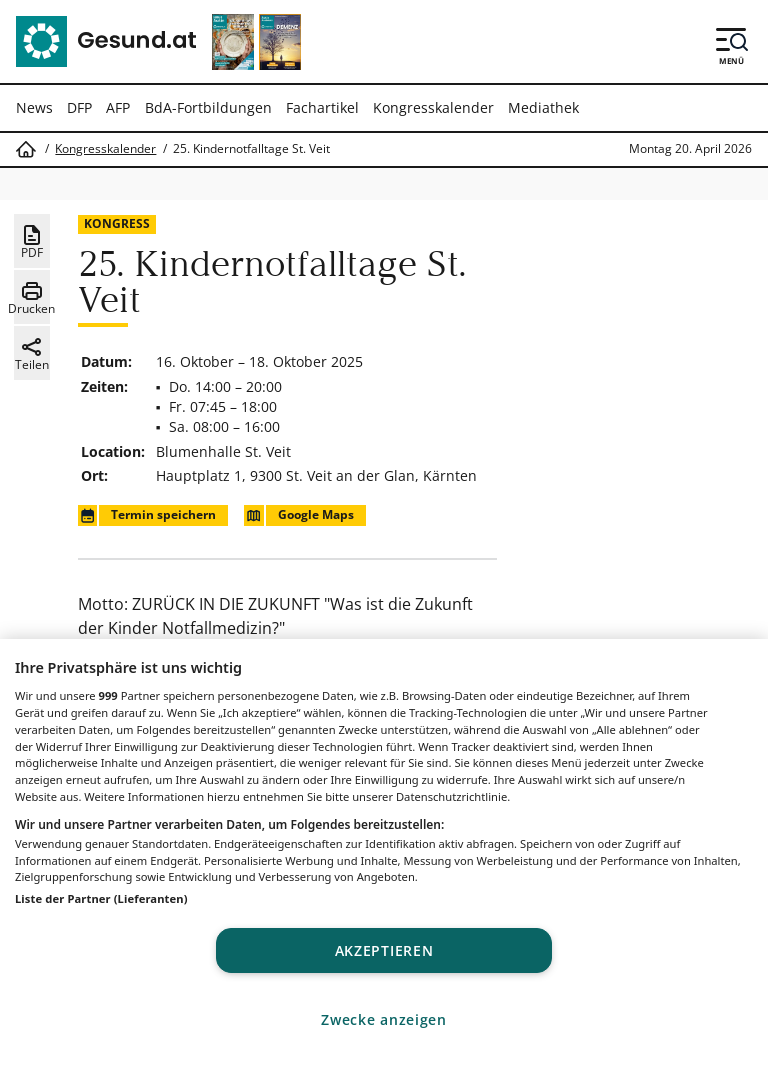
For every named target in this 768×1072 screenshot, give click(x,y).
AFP (118, 107)
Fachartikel (322, 107)
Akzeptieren (384, 950)
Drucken (31, 298)
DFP (79, 107)
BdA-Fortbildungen (208, 107)
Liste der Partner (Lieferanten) (101, 898)
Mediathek (543, 107)
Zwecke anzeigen (384, 1019)
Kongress (117, 223)
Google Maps (298, 515)
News (34, 107)
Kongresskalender (433, 107)
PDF (32, 242)
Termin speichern (147, 515)
